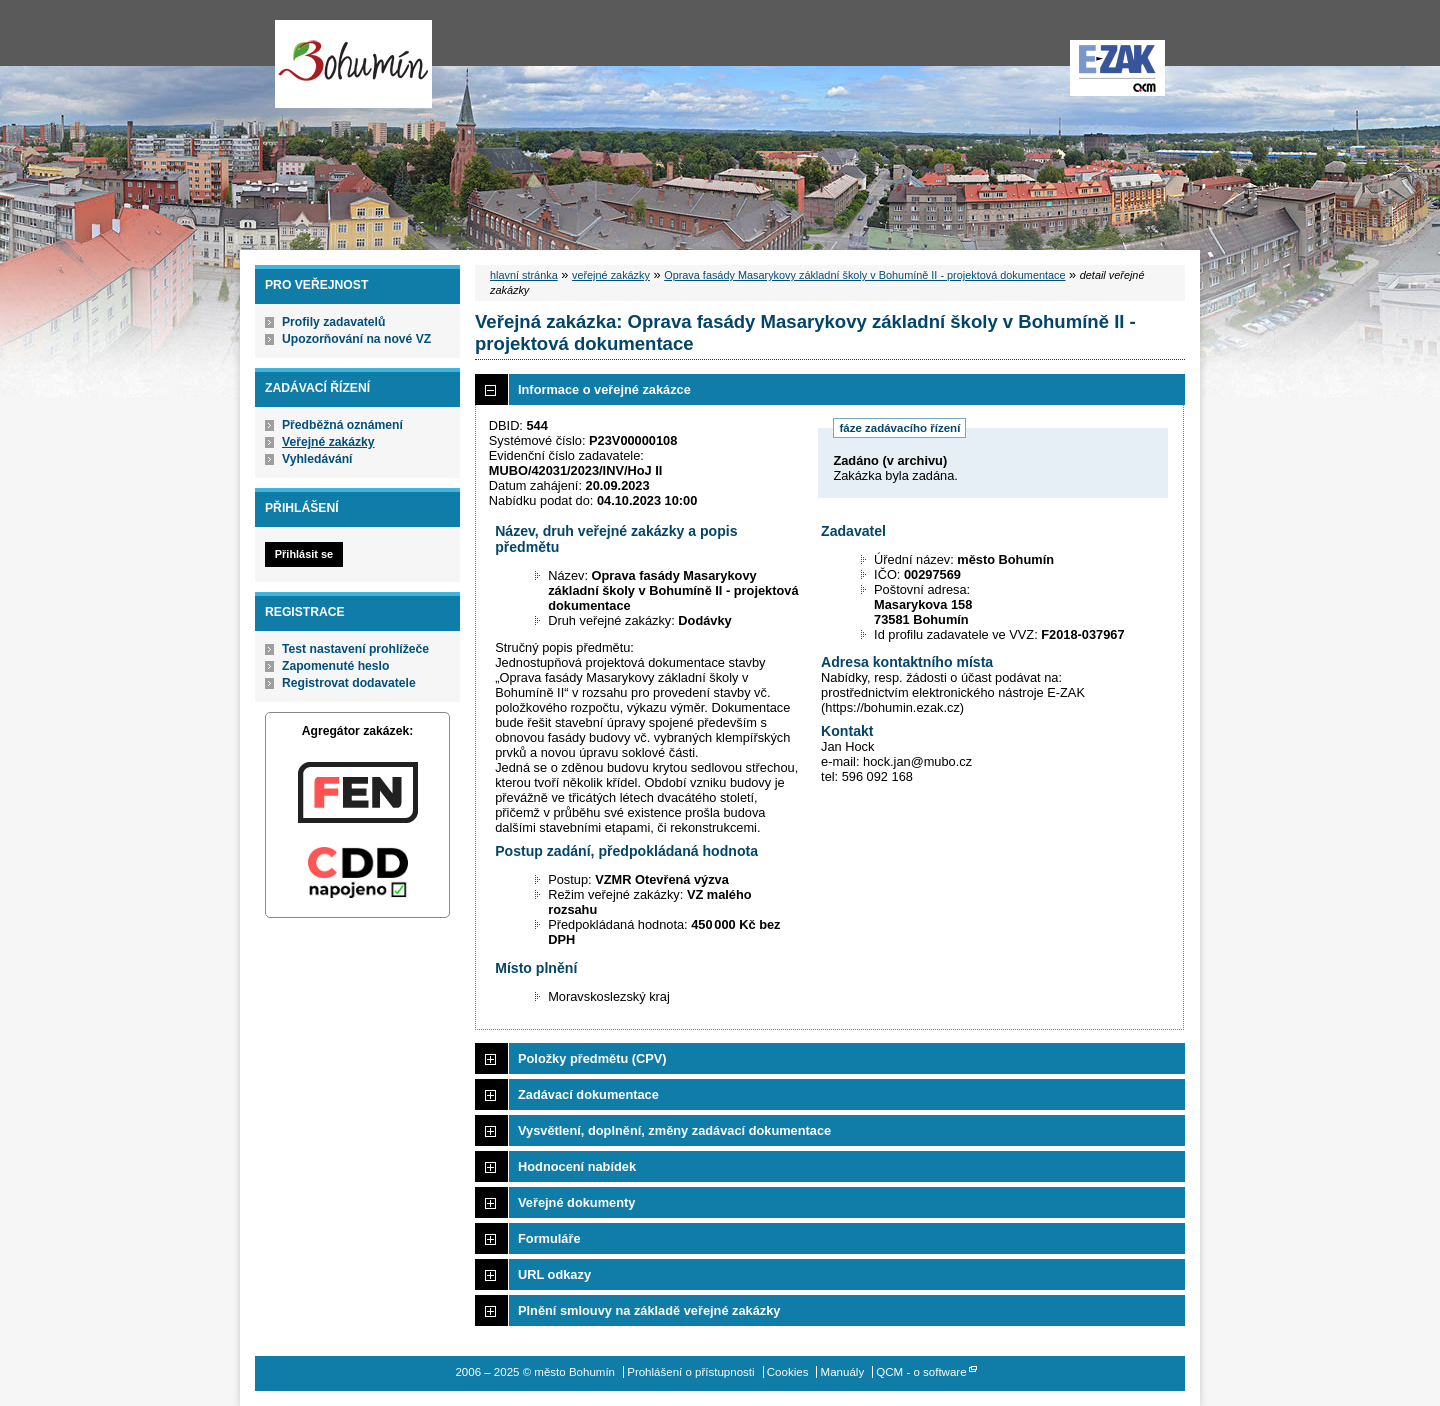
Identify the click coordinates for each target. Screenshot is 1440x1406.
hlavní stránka (524, 275)
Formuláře (549, 1238)
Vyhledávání (317, 459)
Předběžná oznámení (342, 425)
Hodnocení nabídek (577, 1166)
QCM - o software (921, 1372)
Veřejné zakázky (328, 442)
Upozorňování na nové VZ (356, 339)
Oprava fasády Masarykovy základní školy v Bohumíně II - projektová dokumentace (864, 275)
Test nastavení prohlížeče (355, 649)
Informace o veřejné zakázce (604, 389)
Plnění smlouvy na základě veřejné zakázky (649, 1310)
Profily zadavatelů (333, 322)
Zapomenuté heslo (335, 666)
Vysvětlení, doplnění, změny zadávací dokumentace (674, 1130)
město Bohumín (353, 64)
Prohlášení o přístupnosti (690, 1372)
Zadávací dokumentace (588, 1094)
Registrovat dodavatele (349, 683)
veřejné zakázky (611, 275)
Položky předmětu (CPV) (592, 1058)
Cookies (788, 1372)
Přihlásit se (304, 554)
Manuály (843, 1372)
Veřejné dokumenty (576, 1202)
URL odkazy (554, 1274)
